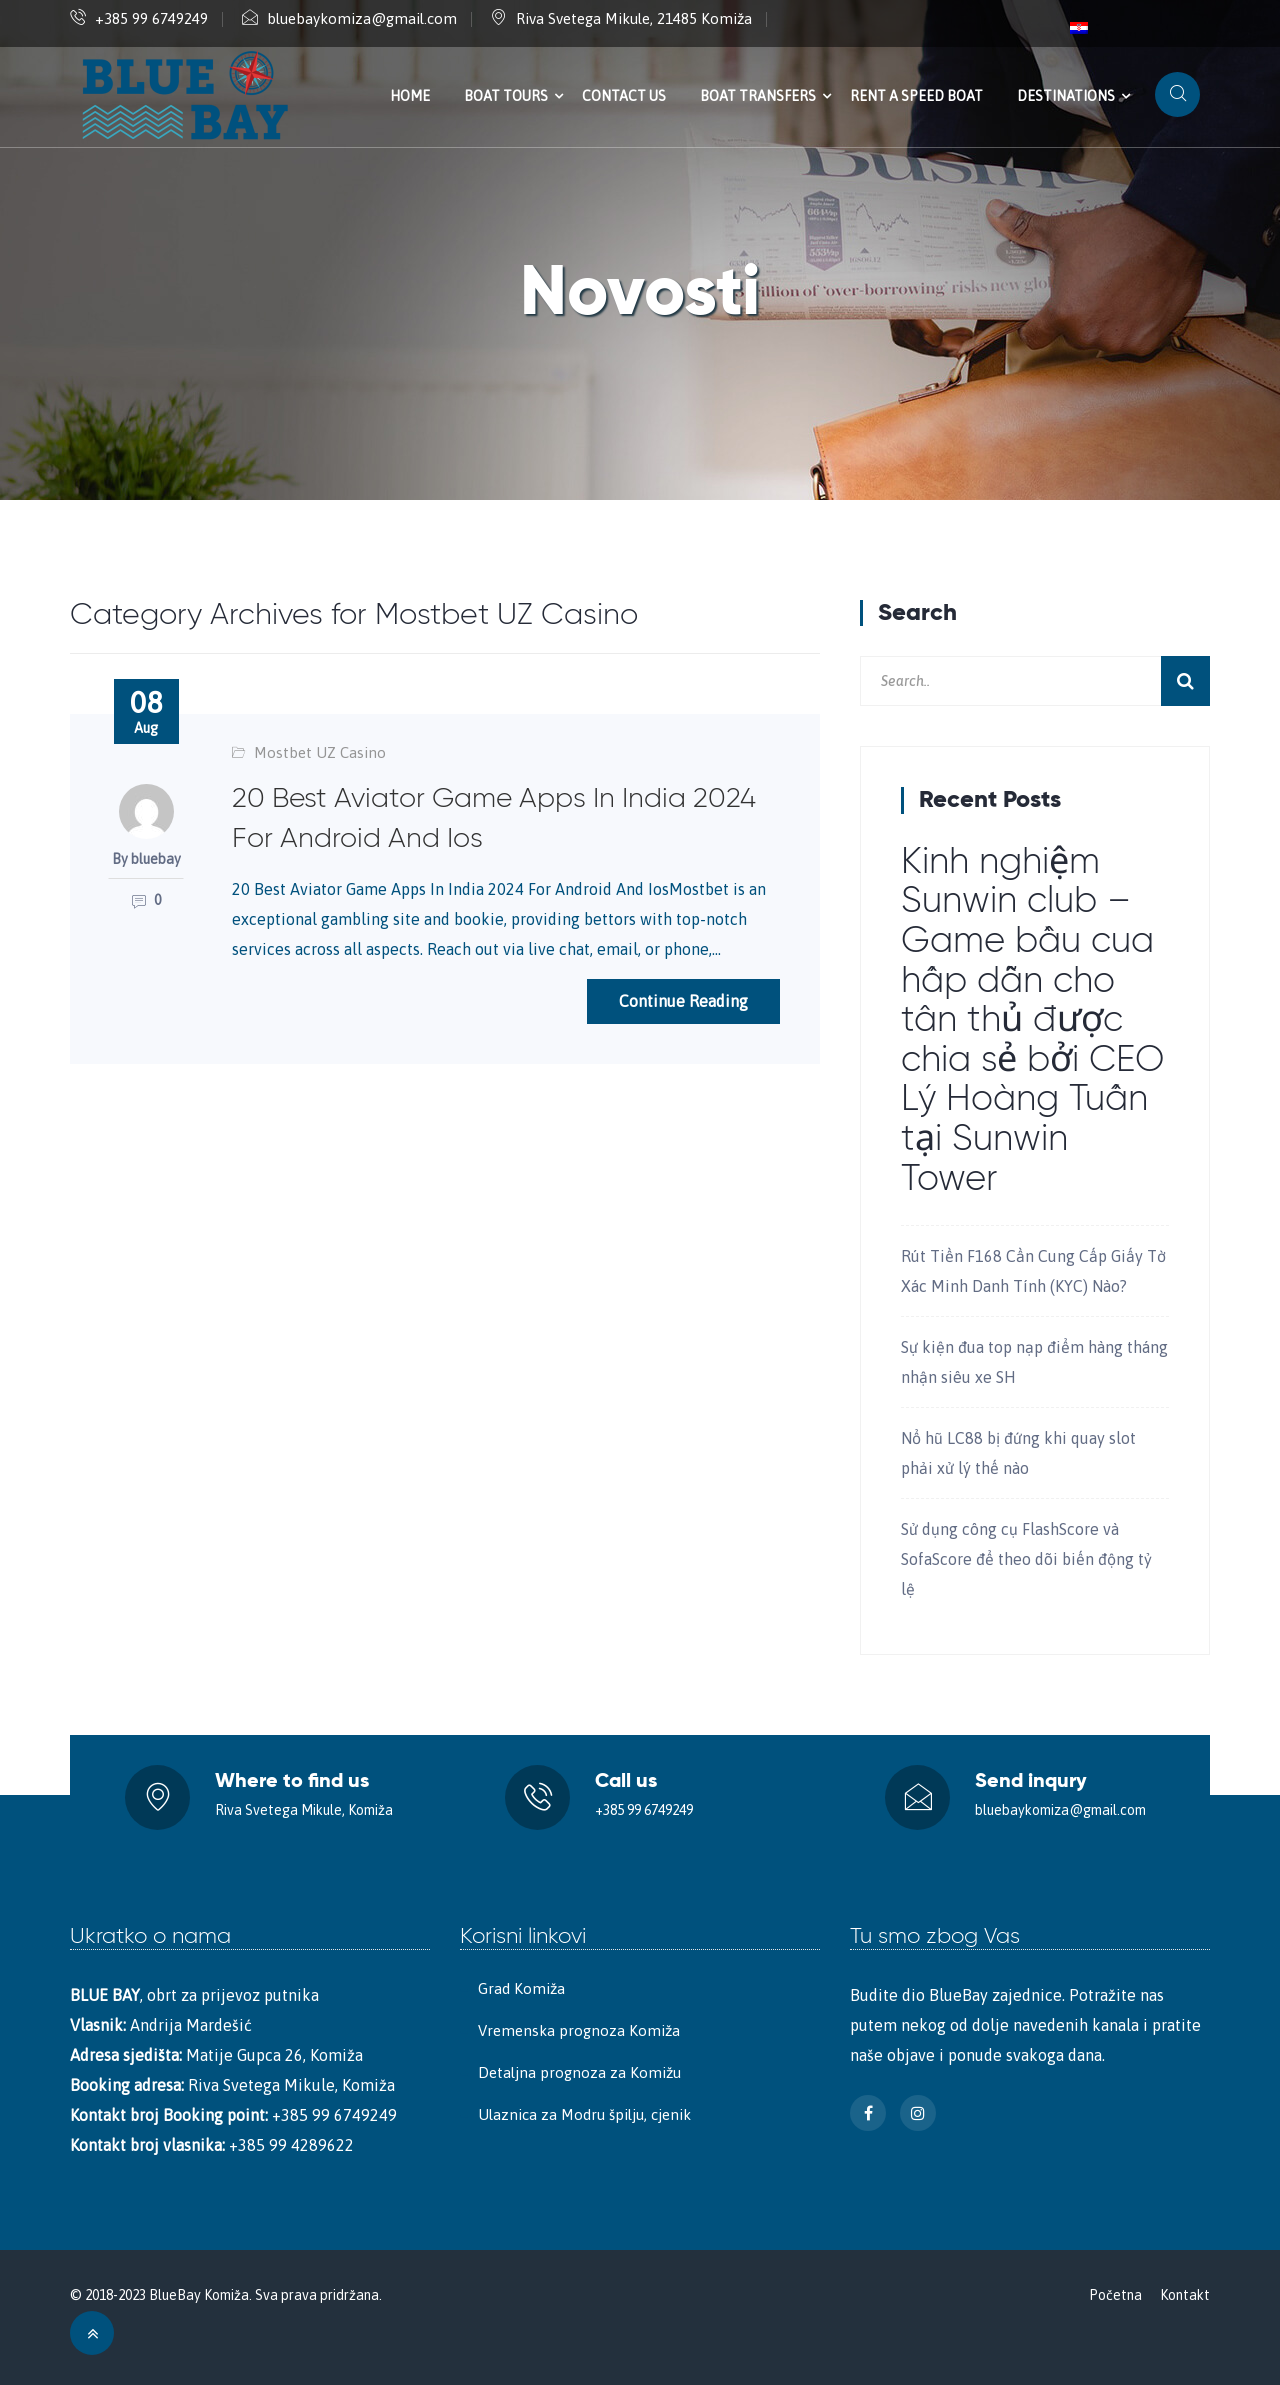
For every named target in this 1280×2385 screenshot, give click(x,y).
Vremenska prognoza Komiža (579, 2030)
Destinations (1066, 96)
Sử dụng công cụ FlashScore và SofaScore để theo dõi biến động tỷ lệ (1026, 1559)
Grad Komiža (521, 1988)
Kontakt (1185, 2295)
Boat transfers (758, 96)
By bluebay (146, 859)
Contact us (624, 96)
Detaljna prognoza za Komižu (579, 2072)
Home (410, 96)
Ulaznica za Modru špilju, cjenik (584, 2114)
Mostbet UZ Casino (320, 752)
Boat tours (506, 96)
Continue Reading (683, 1001)
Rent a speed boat (916, 96)
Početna (1115, 2295)
